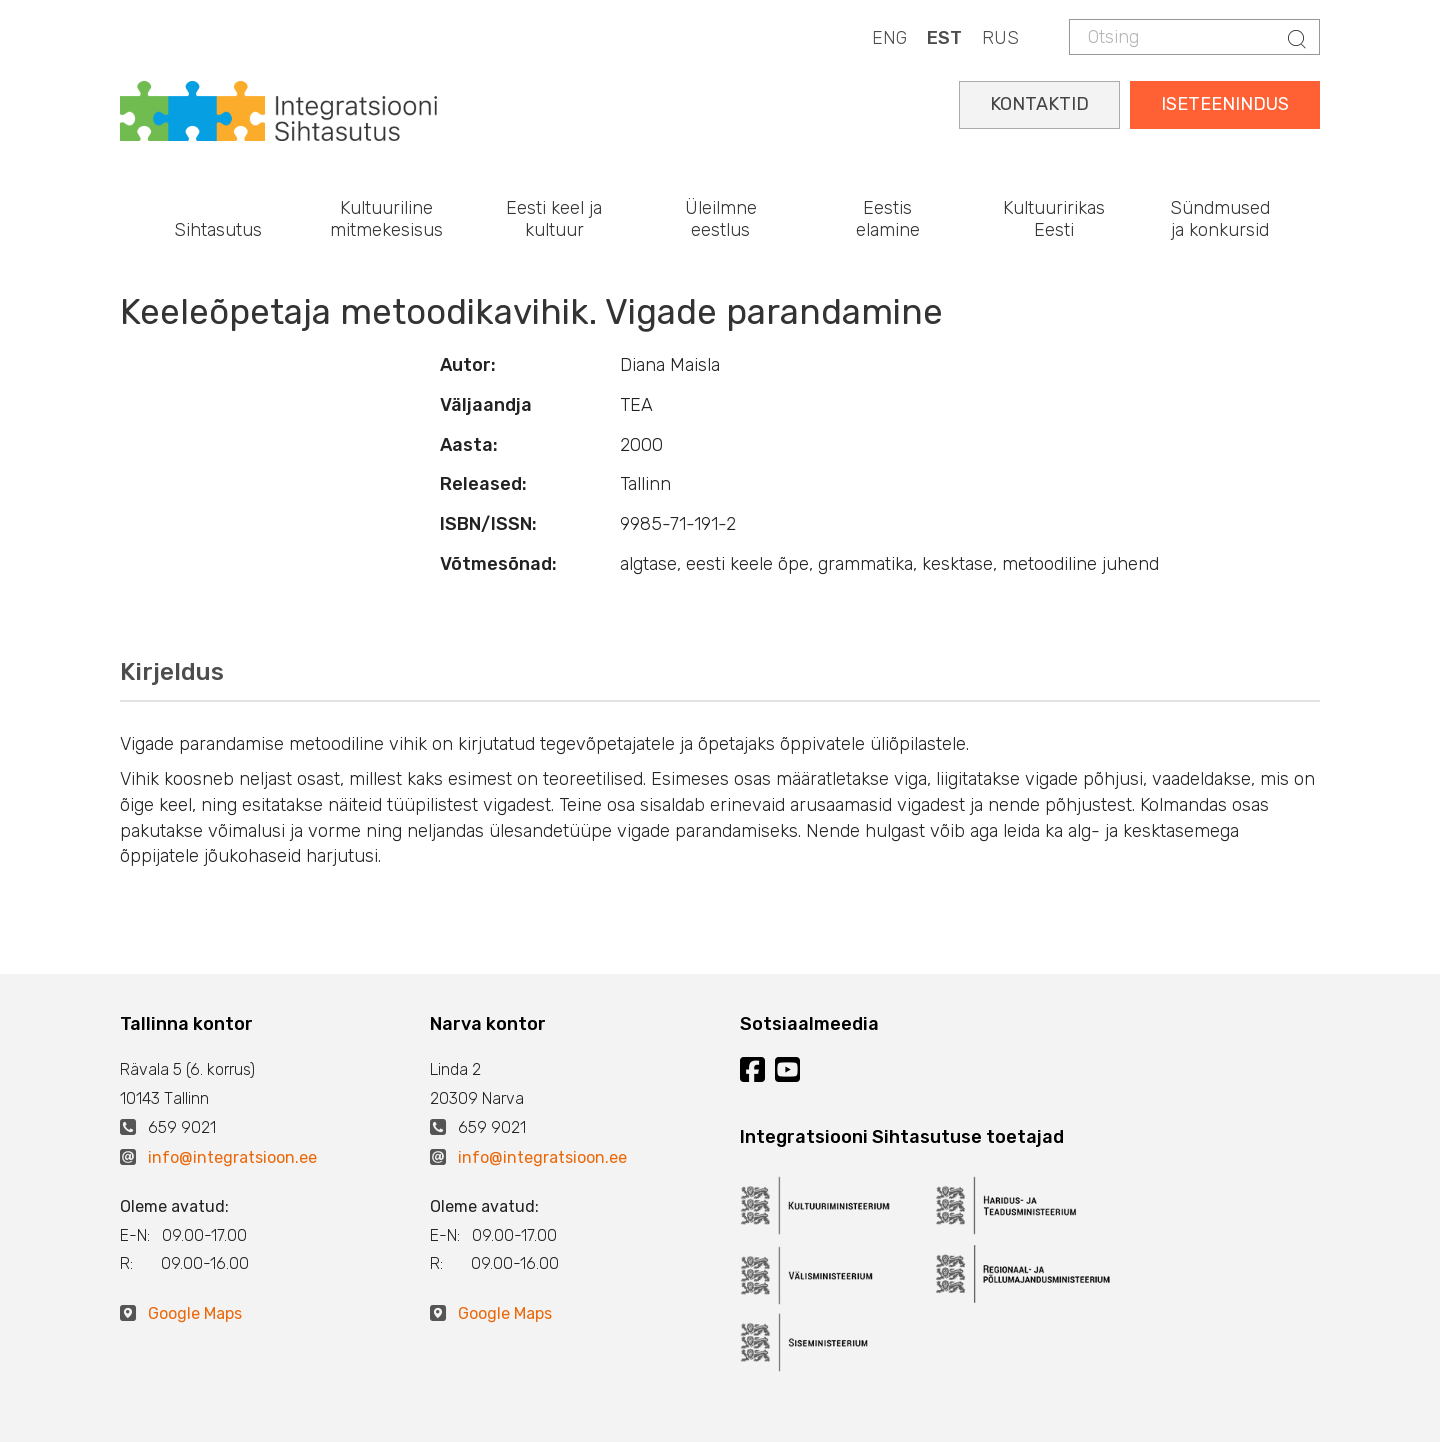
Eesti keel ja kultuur (554, 219)
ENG (889, 38)
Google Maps (195, 1313)
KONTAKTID (1039, 104)
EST (944, 38)
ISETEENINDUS (1225, 104)
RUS (1000, 38)
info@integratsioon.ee (232, 1157)
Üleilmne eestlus (721, 219)
